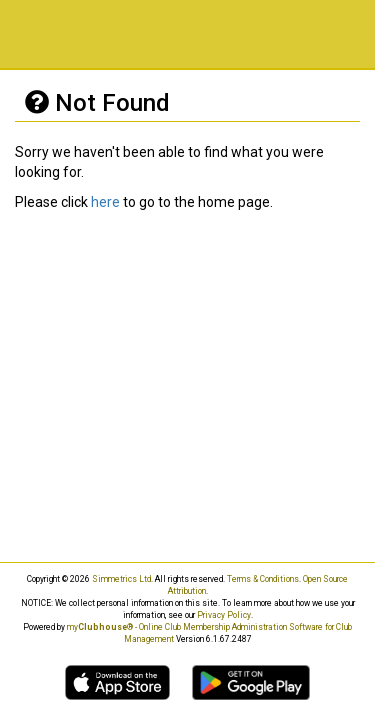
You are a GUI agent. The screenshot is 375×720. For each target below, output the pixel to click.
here (105, 202)
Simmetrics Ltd (121, 579)
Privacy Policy (224, 615)
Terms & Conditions (263, 579)
